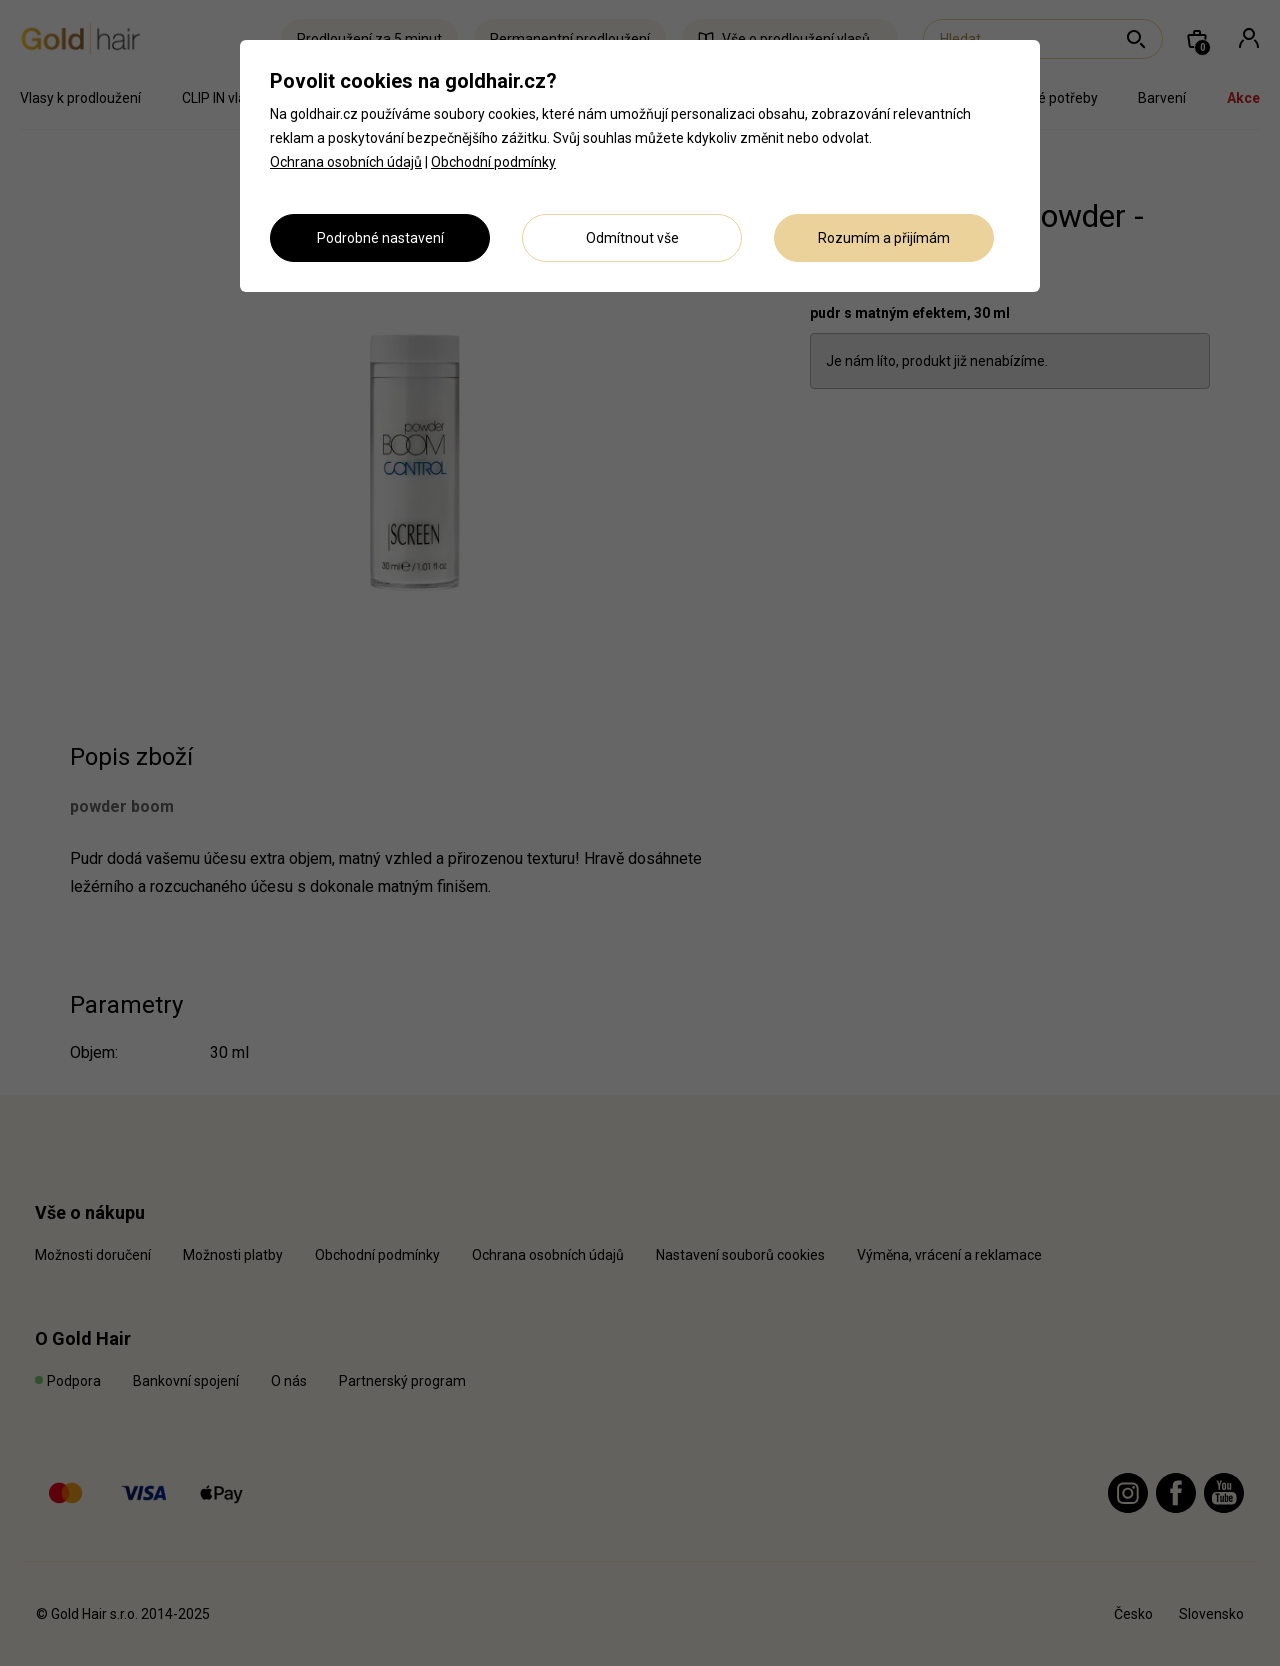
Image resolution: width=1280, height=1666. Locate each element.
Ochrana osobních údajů (346, 162)
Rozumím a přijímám (884, 238)
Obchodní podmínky (493, 162)
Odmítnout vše (632, 238)
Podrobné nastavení (380, 238)
